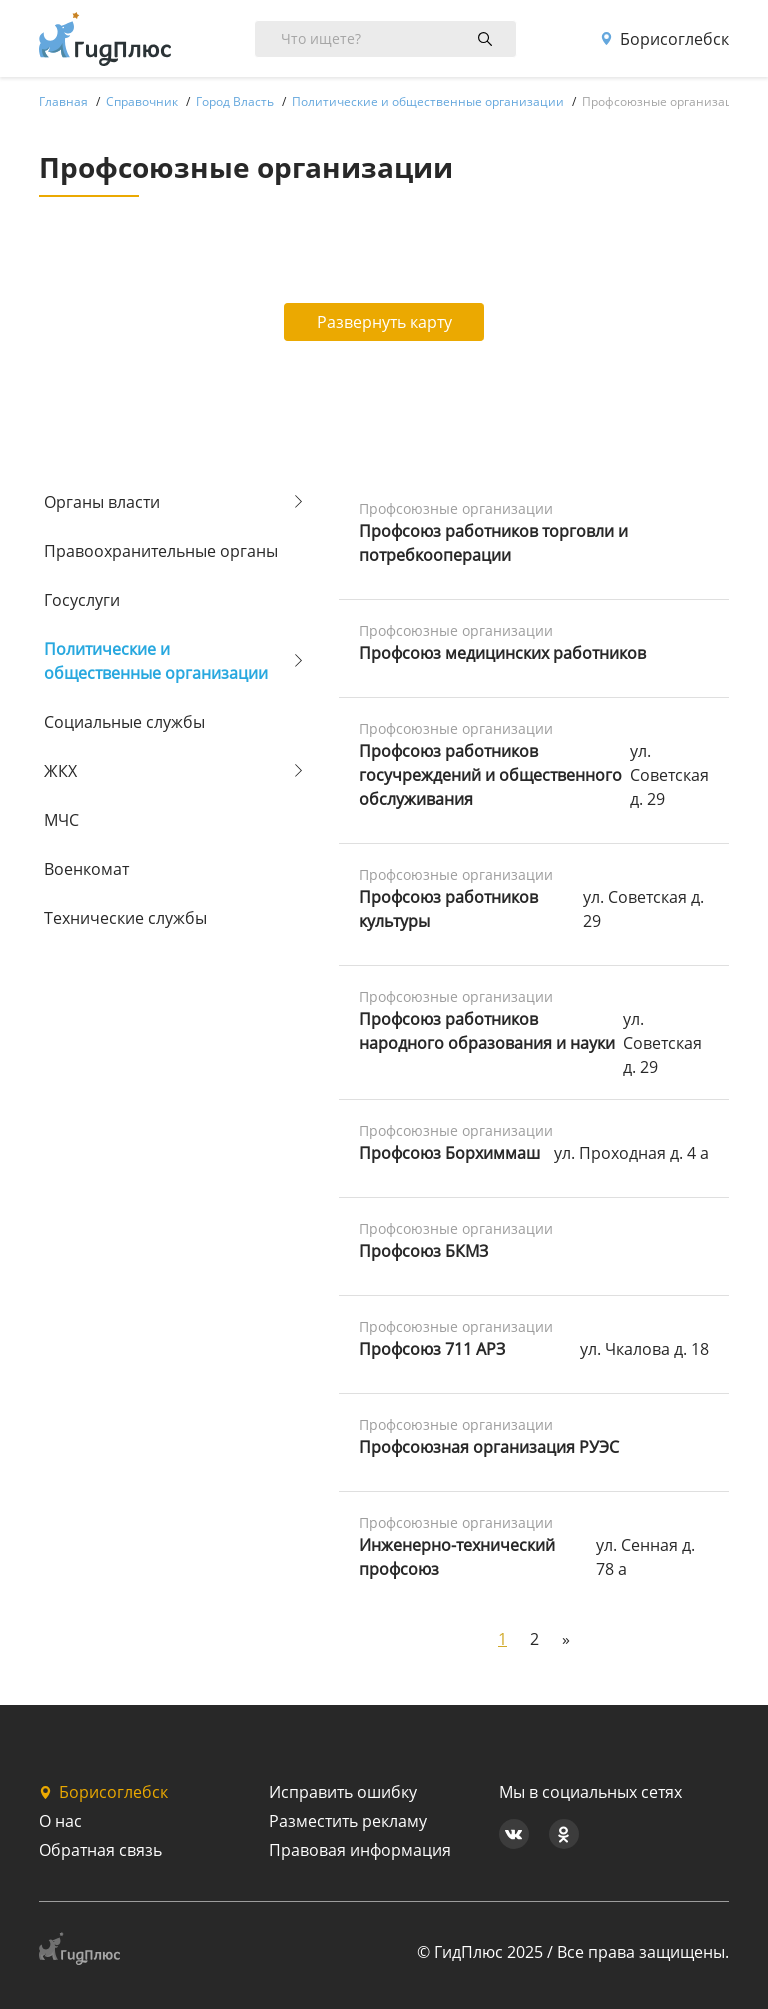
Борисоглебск (664, 39)
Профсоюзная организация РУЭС (489, 1447)
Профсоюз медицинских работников (502, 653)
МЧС (61, 820)
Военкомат (86, 869)
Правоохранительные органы (161, 551)
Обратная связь (100, 1850)
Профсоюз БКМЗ (423, 1251)
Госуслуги (82, 600)
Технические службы (125, 918)
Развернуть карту (384, 322)
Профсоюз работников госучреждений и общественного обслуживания (490, 775)
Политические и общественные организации (156, 661)
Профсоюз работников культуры (448, 909)
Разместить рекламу (348, 1821)
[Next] (566, 1639)
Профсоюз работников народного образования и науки (487, 1031)
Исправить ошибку (343, 1792)
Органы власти (102, 502)
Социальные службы (124, 722)
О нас (60, 1821)
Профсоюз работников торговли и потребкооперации (493, 543)
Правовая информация (360, 1850)
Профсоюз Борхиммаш (449, 1153)
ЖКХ (60, 771)
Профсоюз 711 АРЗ (432, 1349)
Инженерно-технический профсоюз (457, 1557)
